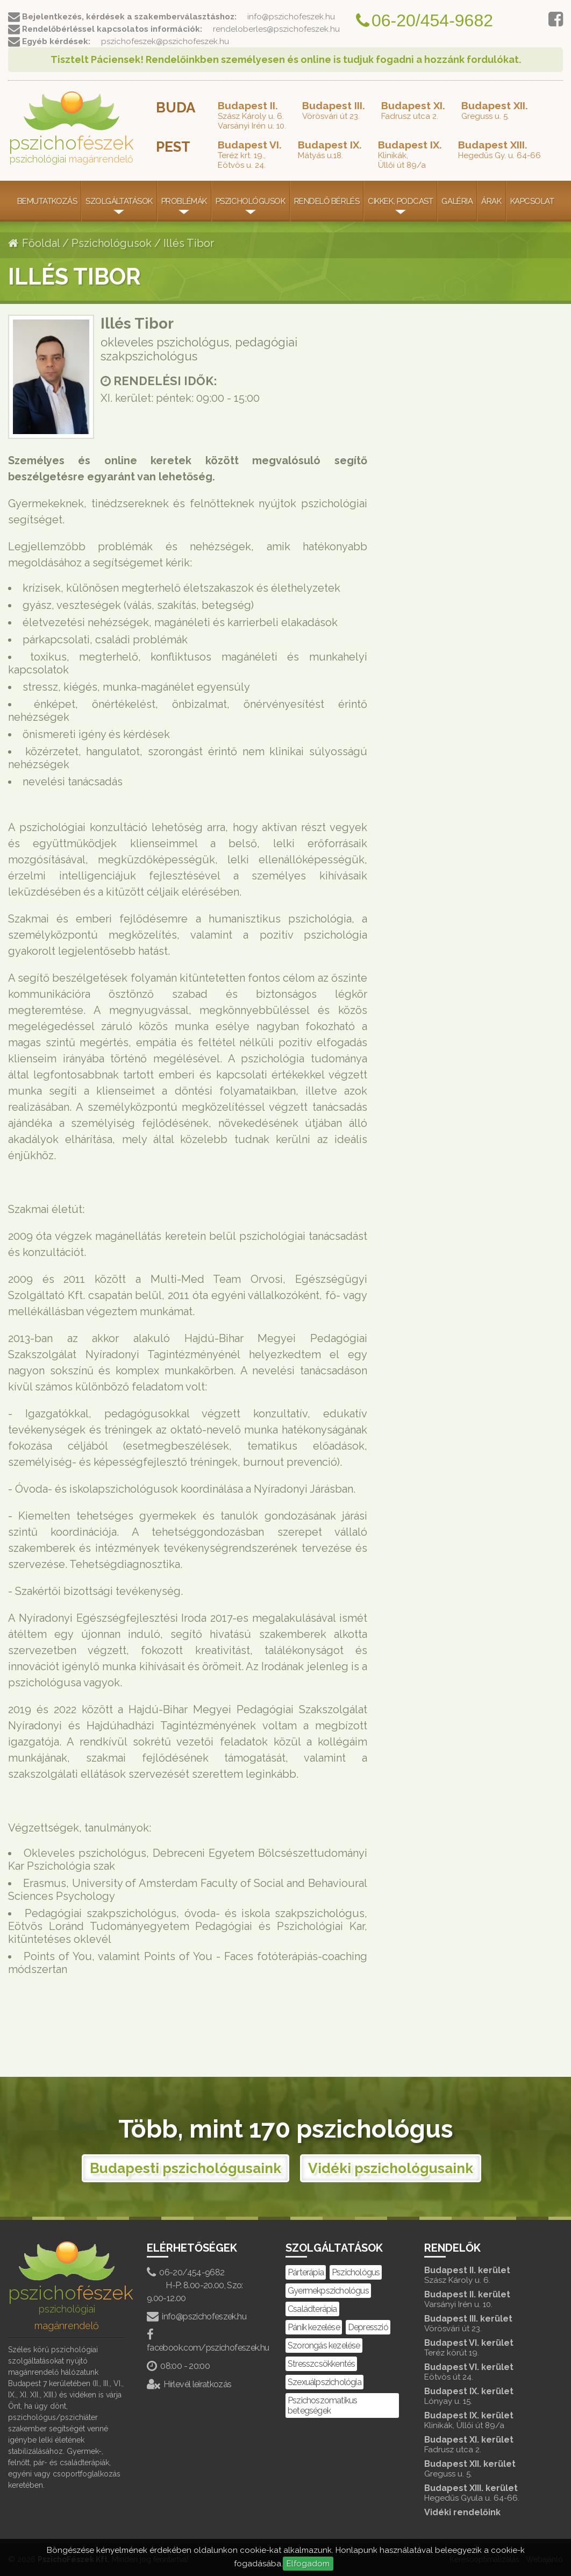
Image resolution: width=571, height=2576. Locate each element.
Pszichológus (356, 2272)
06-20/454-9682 (185, 2272)
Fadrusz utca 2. (413, 110)
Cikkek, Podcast (400, 201)
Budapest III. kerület (482, 2323)
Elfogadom (308, 2563)
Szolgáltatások (119, 201)
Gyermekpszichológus (328, 2291)
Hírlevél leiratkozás (189, 2384)
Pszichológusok (251, 201)
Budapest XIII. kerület (482, 2493)
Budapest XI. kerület (482, 2444)
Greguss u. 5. (494, 110)
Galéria (457, 201)
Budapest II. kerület (482, 2275)
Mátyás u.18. (330, 149)
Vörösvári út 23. (333, 110)
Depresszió (368, 2327)
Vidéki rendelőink (462, 2512)
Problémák (184, 201)
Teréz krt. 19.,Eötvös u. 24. (250, 154)
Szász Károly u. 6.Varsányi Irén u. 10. (252, 115)
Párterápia (306, 2272)
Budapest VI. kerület (482, 2348)
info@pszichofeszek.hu (196, 2316)
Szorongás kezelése (324, 2345)
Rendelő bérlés (327, 201)
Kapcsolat (532, 201)
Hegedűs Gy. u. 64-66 (499, 149)
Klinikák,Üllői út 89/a (410, 154)
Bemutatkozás (47, 201)
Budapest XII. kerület (482, 2469)
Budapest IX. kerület (482, 2396)
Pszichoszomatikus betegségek (322, 2405)
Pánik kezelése (314, 2327)
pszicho (71, 128)
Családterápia (312, 2309)
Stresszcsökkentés (321, 2364)
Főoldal (34, 243)
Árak (491, 201)
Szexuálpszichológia (324, 2382)
